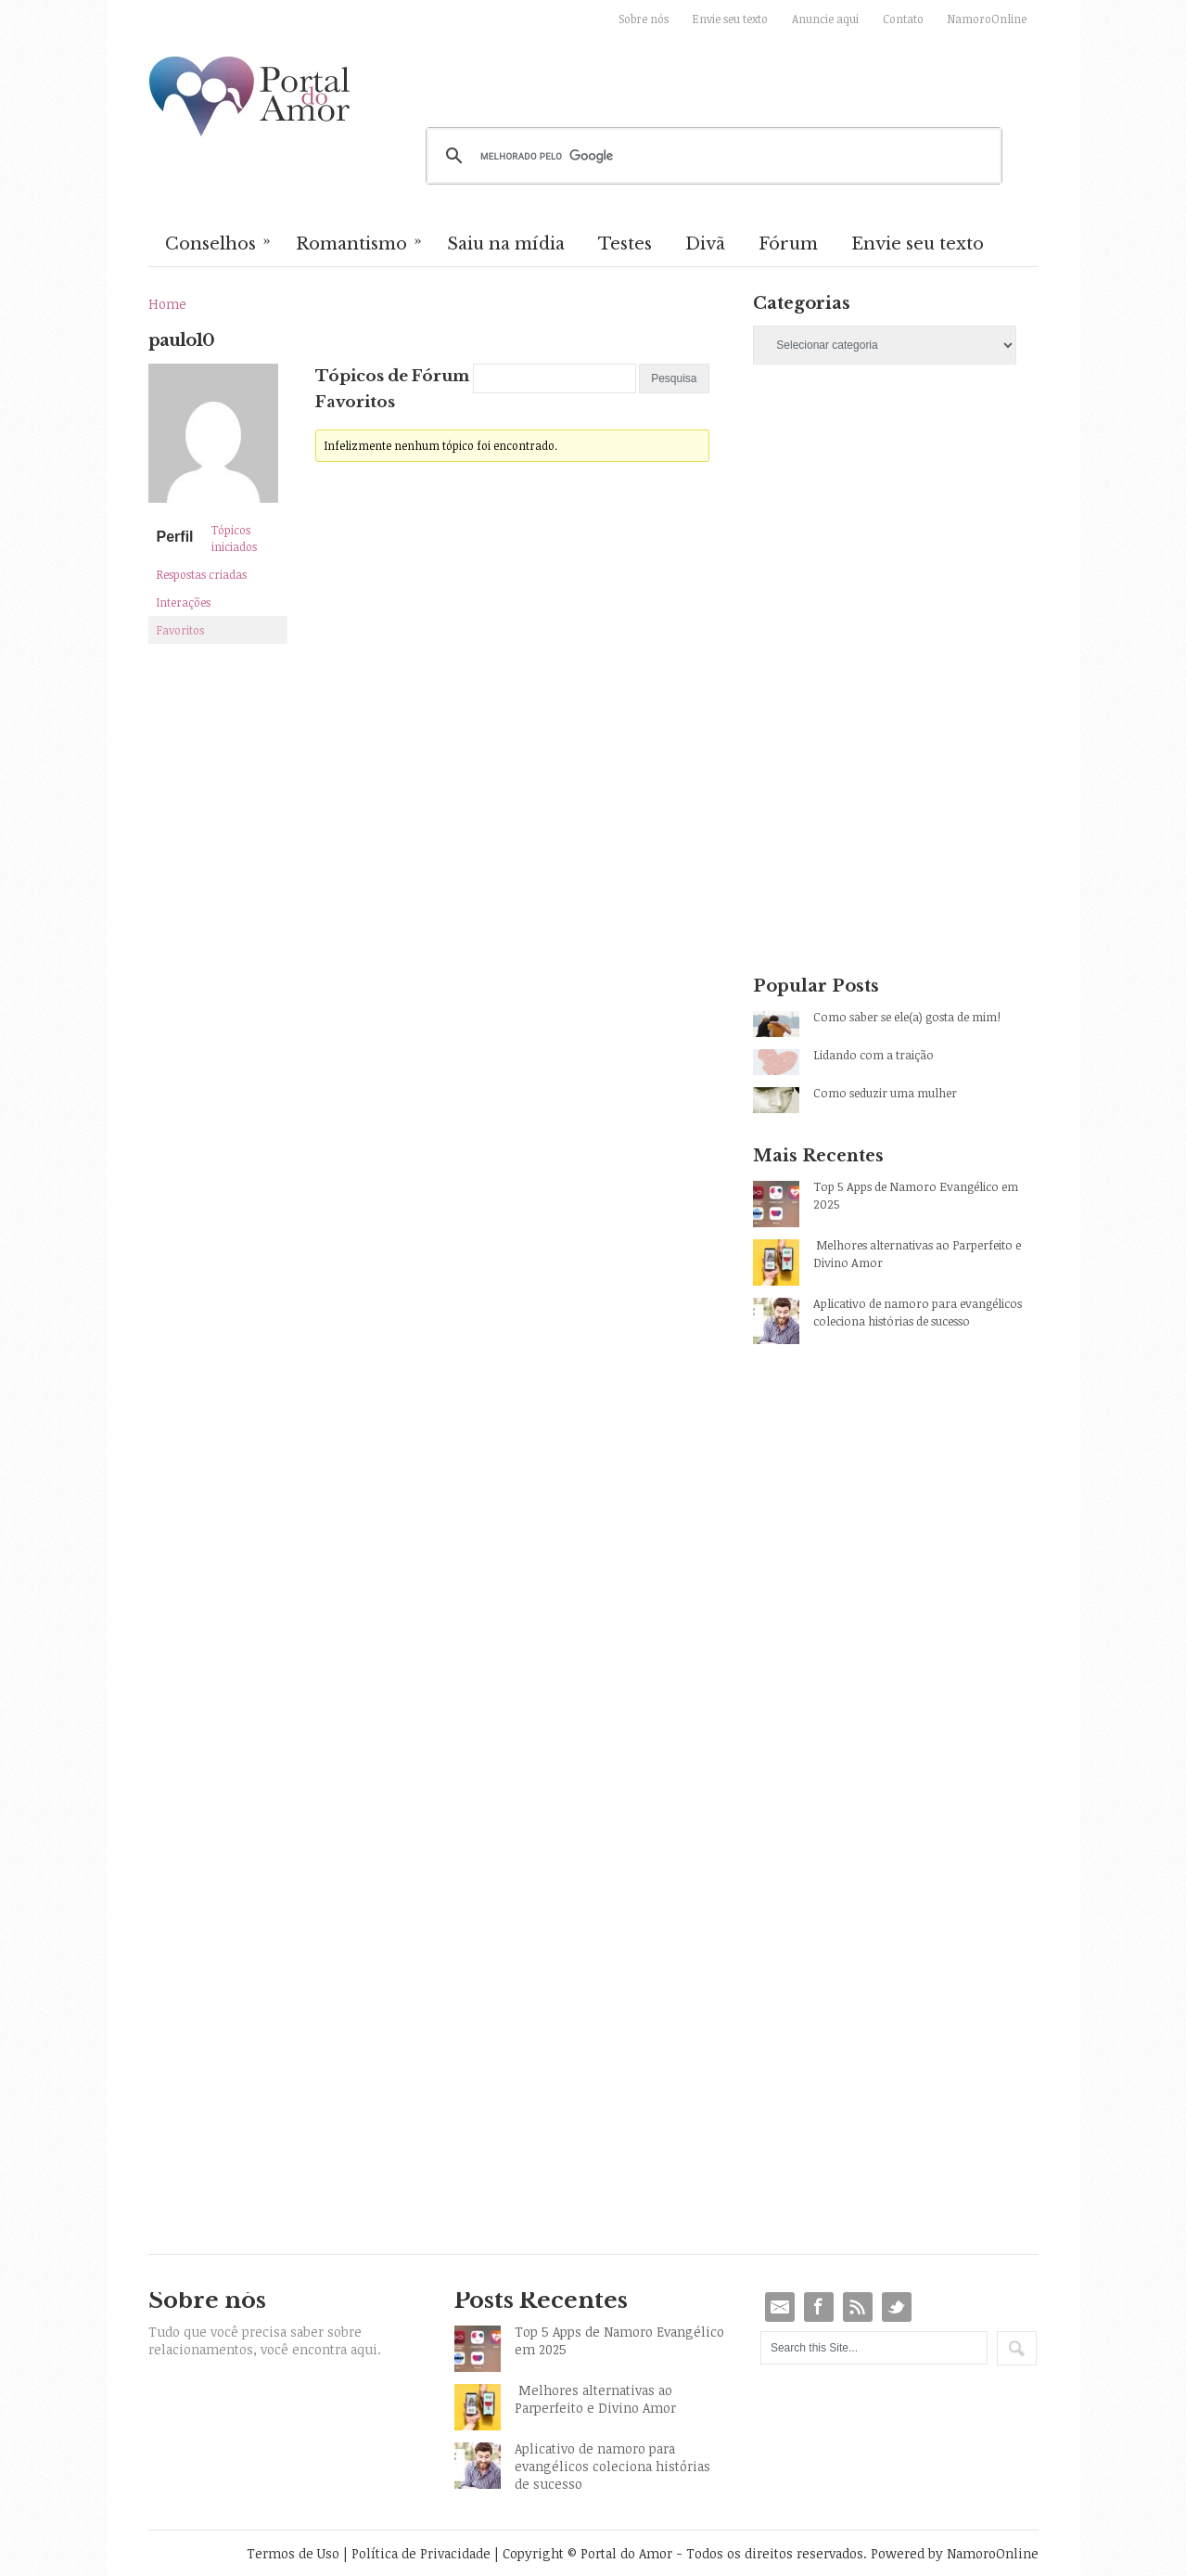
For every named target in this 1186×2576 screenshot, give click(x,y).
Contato (903, 18)
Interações (183, 602)
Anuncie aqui (825, 18)
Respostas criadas (202, 574)
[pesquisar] (711, 156)
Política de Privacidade (421, 2553)
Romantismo (360, 242)
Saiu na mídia (506, 244)
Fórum (788, 244)
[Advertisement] (895, 543)
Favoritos (180, 629)
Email (780, 2307)
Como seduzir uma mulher (885, 1092)
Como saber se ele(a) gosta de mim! (907, 1016)
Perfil (175, 537)
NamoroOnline (987, 18)
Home (167, 304)
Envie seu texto (730, 18)
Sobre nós (644, 18)
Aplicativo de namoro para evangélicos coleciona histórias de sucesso (917, 1312)
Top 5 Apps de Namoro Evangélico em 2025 (915, 1195)
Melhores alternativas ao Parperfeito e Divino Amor (917, 1254)
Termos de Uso (293, 2553)
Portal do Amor (250, 97)
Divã (705, 244)
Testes (625, 244)
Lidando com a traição (873, 1054)
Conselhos (219, 242)
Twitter (897, 2307)
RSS (858, 2307)
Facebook (819, 2307)
